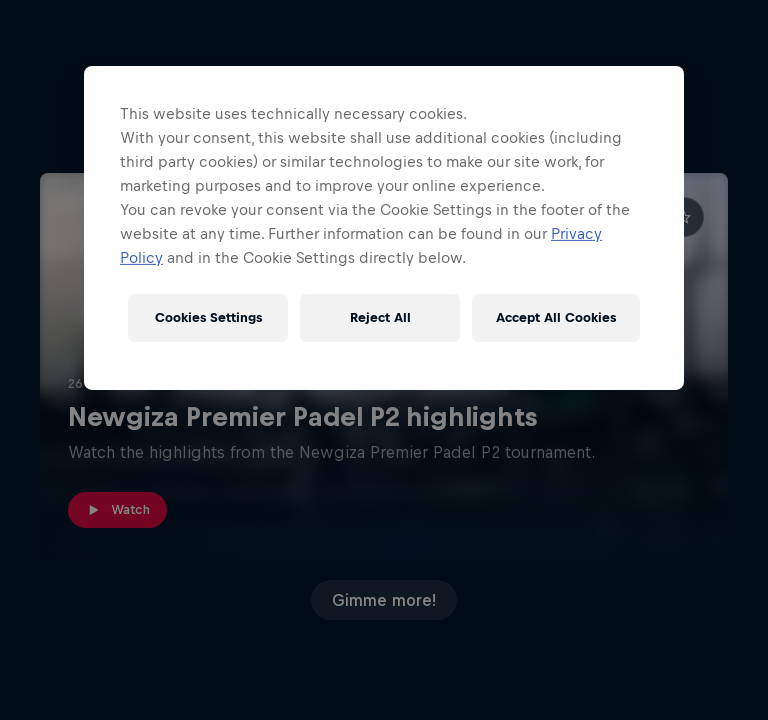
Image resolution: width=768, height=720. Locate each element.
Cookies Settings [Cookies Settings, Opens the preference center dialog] (208, 317)
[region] (384, 228)
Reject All (380, 317)
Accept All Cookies (556, 317)
